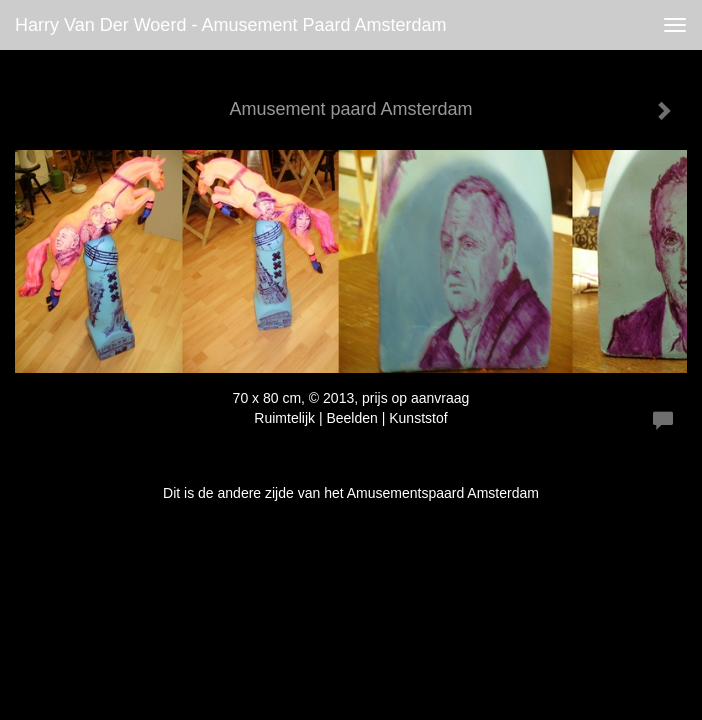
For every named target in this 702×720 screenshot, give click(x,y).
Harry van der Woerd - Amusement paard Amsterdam (231, 25)
